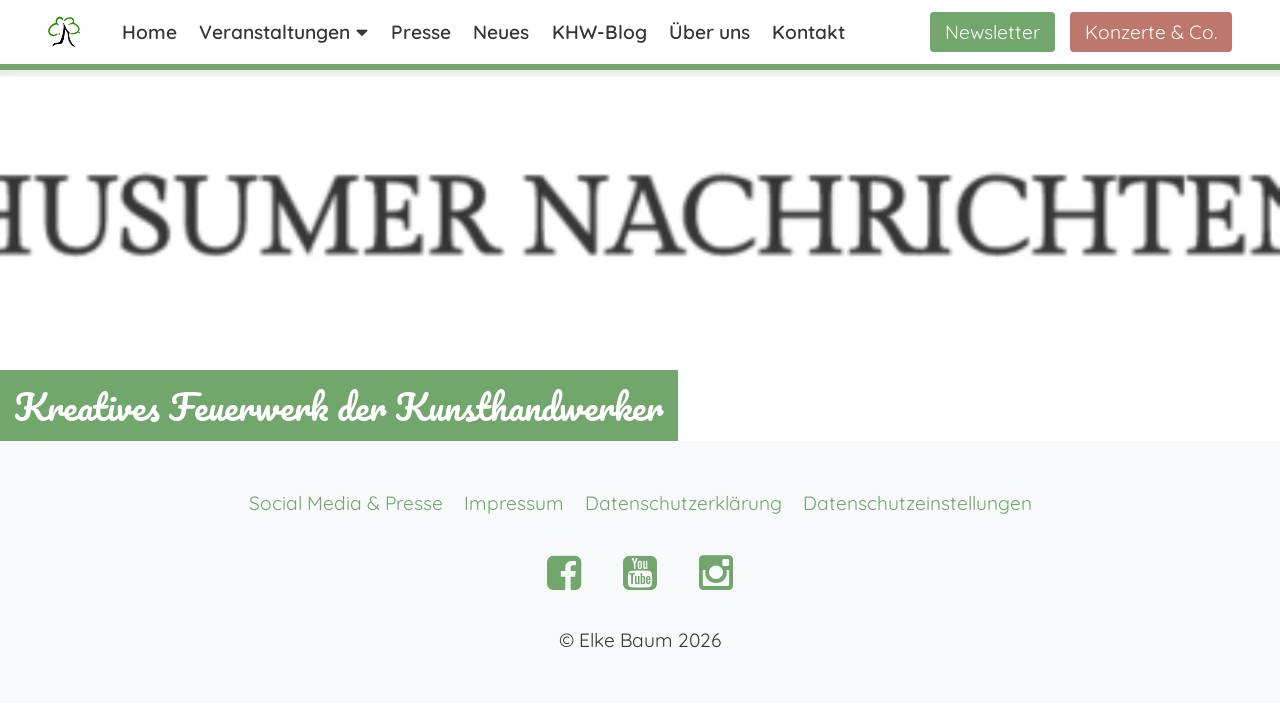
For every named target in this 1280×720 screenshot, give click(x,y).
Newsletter (992, 32)
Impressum (514, 503)
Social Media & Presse (346, 503)
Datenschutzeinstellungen (917, 503)
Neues (501, 32)
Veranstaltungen (274, 32)
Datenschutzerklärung (683, 503)
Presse (421, 32)
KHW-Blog (599, 32)
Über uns (709, 32)
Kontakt (808, 32)
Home (149, 32)
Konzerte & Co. (1151, 32)
